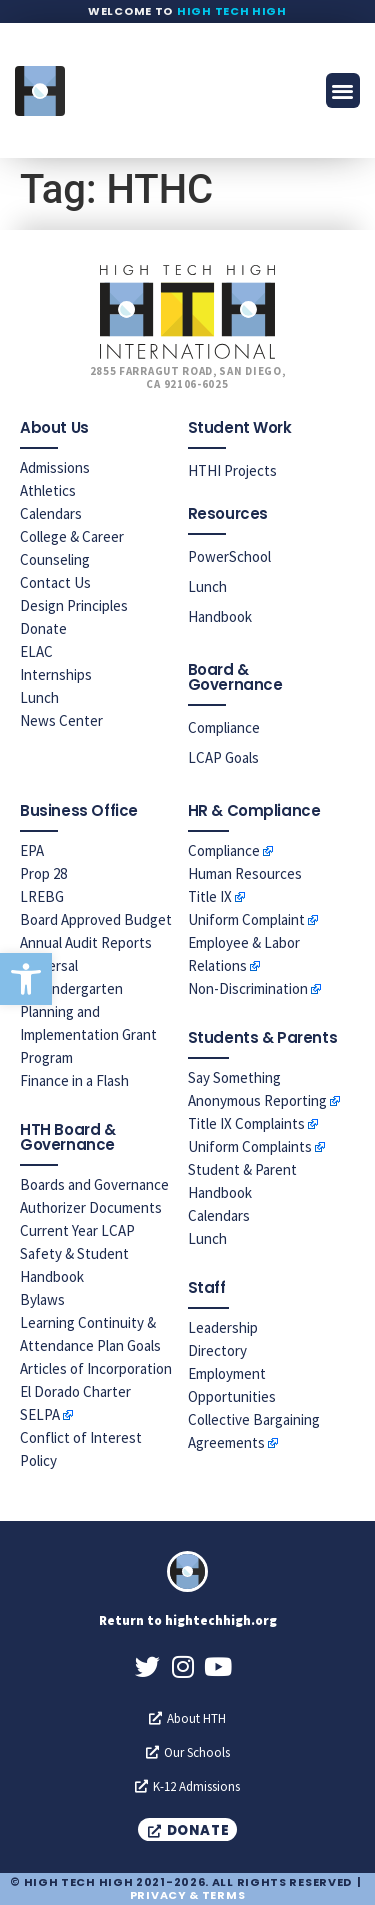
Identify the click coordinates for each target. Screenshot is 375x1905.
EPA (32, 850)
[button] (26, 979)
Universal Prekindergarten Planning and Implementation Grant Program (88, 1011)
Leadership (223, 1327)
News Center (61, 720)
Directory (217, 1350)
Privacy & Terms (188, 1895)
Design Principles (74, 605)
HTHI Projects (232, 470)
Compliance (224, 727)
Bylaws (42, 1299)
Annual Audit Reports (86, 942)
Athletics (48, 490)
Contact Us (55, 582)
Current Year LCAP (77, 1230)
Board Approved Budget (96, 919)
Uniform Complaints (250, 1146)
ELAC (36, 651)
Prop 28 (43, 873)
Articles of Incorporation (96, 1368)
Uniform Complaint (246, 919)
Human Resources (245, 873)
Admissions (55, 467)
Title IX (210, 896)
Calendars (51, 513)
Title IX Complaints (246, 1123)
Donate (43, 628)
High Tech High (232, 11)
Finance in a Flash (74, 1080)
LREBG (42, 896)
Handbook (220, 616)
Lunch (39, 697)
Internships (56, 674)
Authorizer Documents (91, 1207)
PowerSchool (229, 556)
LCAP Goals (223, 757)
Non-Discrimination (248, 988)
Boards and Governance (94, 1184)
